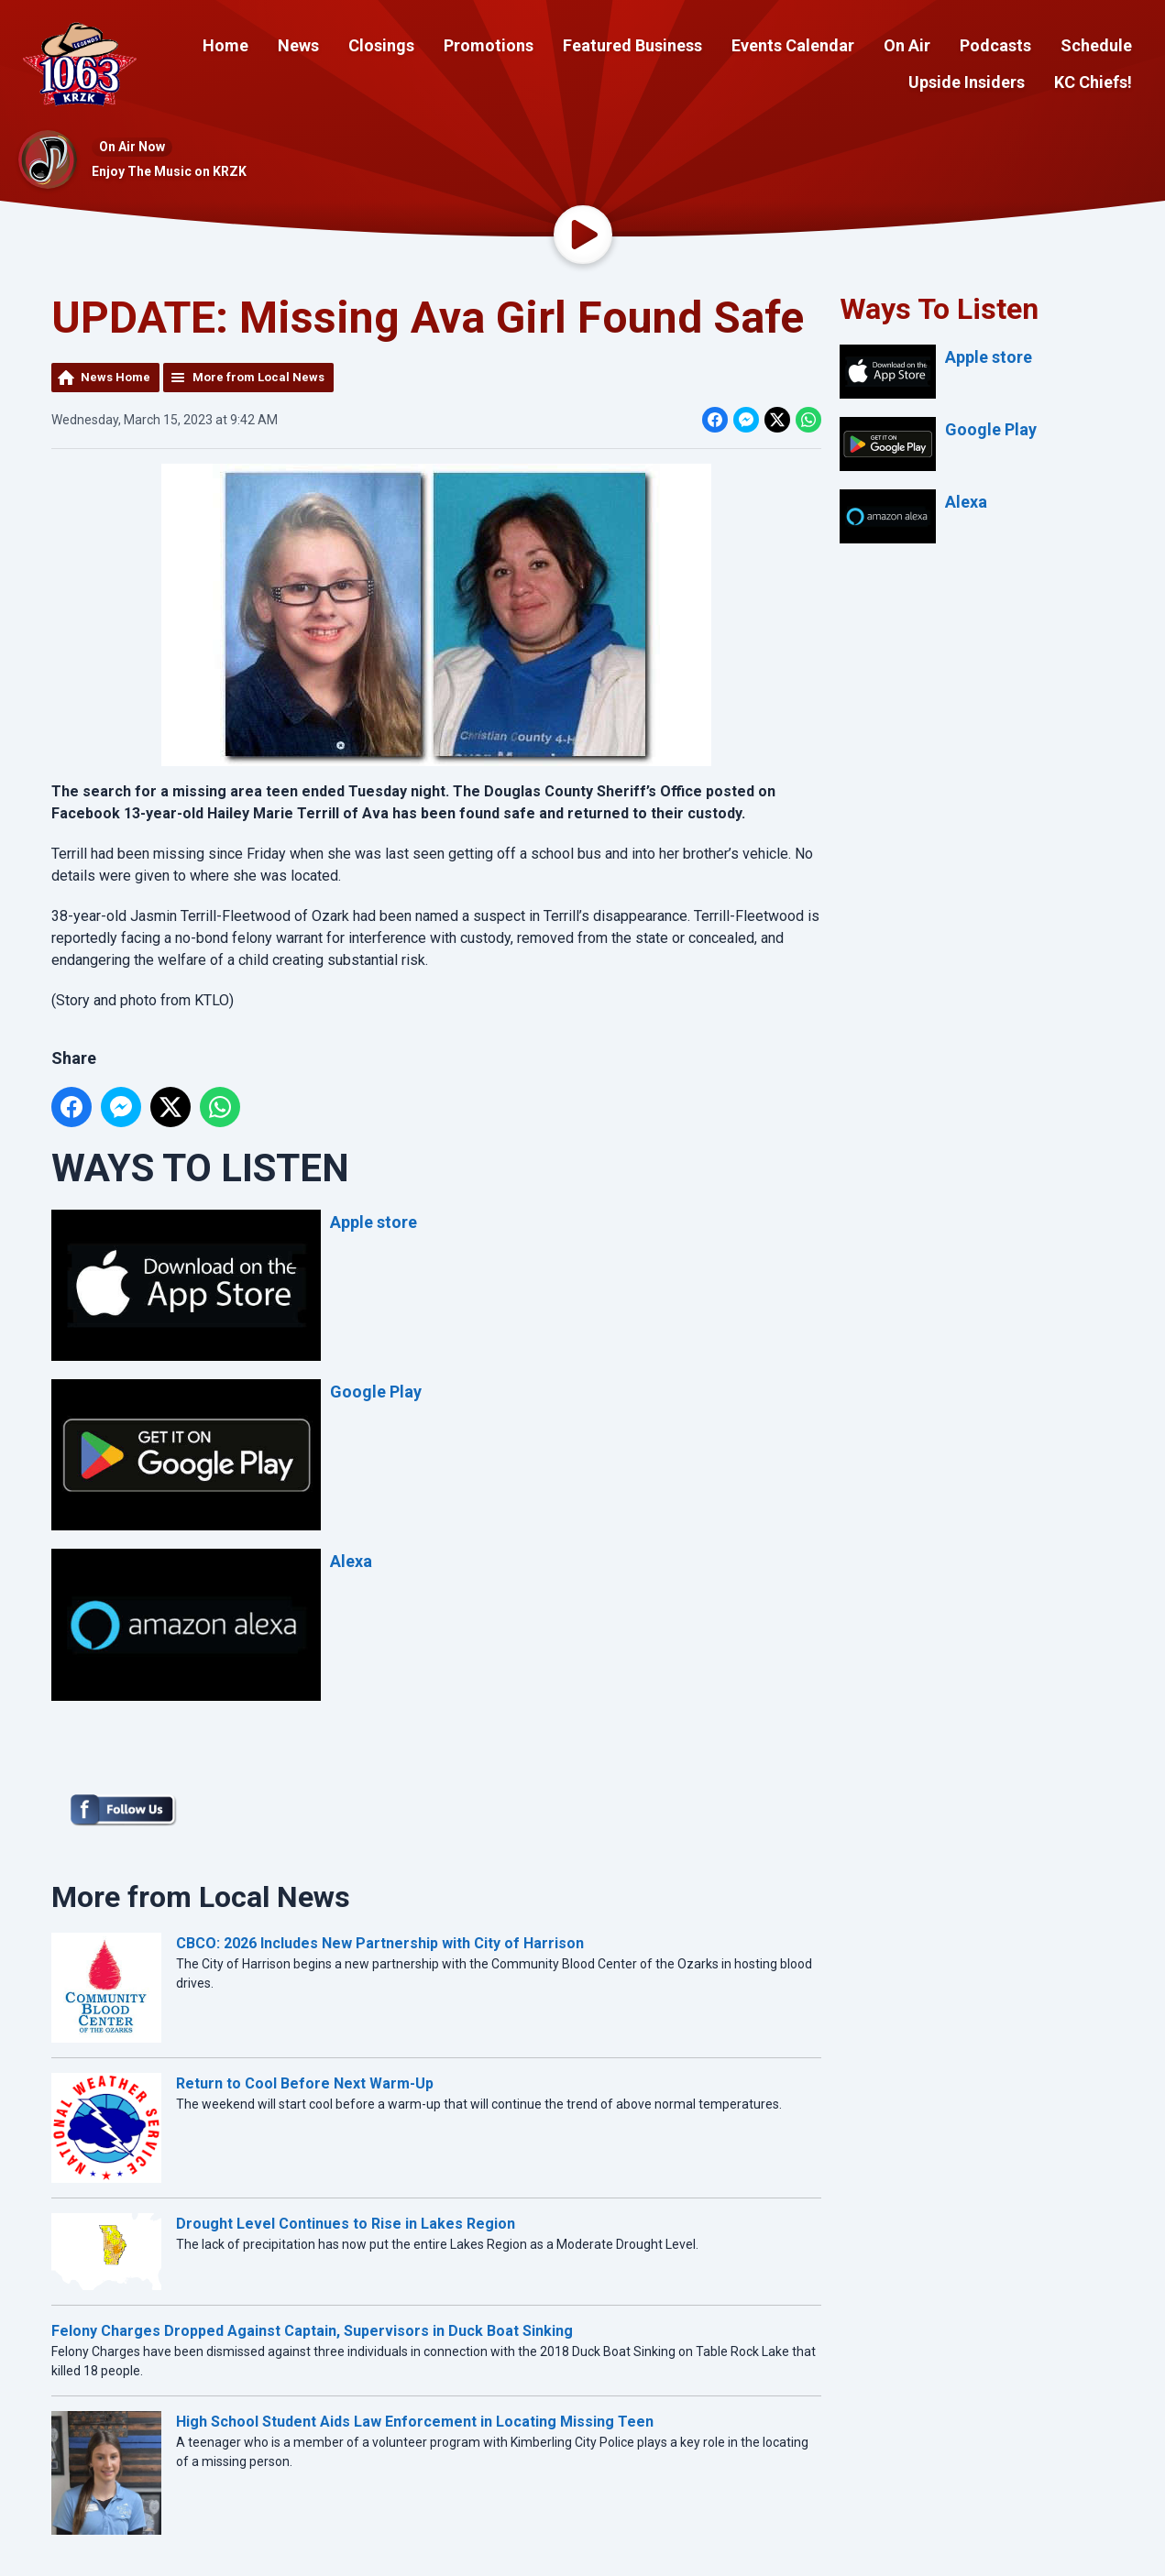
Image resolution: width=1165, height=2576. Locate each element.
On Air (907, 45)
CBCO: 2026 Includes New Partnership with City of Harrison (380, 1943)
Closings (381, 45)
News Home (115, 377)
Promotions (488, 45)
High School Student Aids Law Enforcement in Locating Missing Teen (415, 2421)
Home (225, 45)
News (298, 45)
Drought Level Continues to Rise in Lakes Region (345, 2223)
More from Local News (258, 377)
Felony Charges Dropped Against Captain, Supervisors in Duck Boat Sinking (312, 2331)
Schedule (1096, 45)
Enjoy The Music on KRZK (169, 171)
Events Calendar (792, 45)
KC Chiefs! (1093, 82)
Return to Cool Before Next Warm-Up (305, 2083)
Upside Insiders (966, 82)
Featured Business (632, 45)
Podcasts (995, 45)
